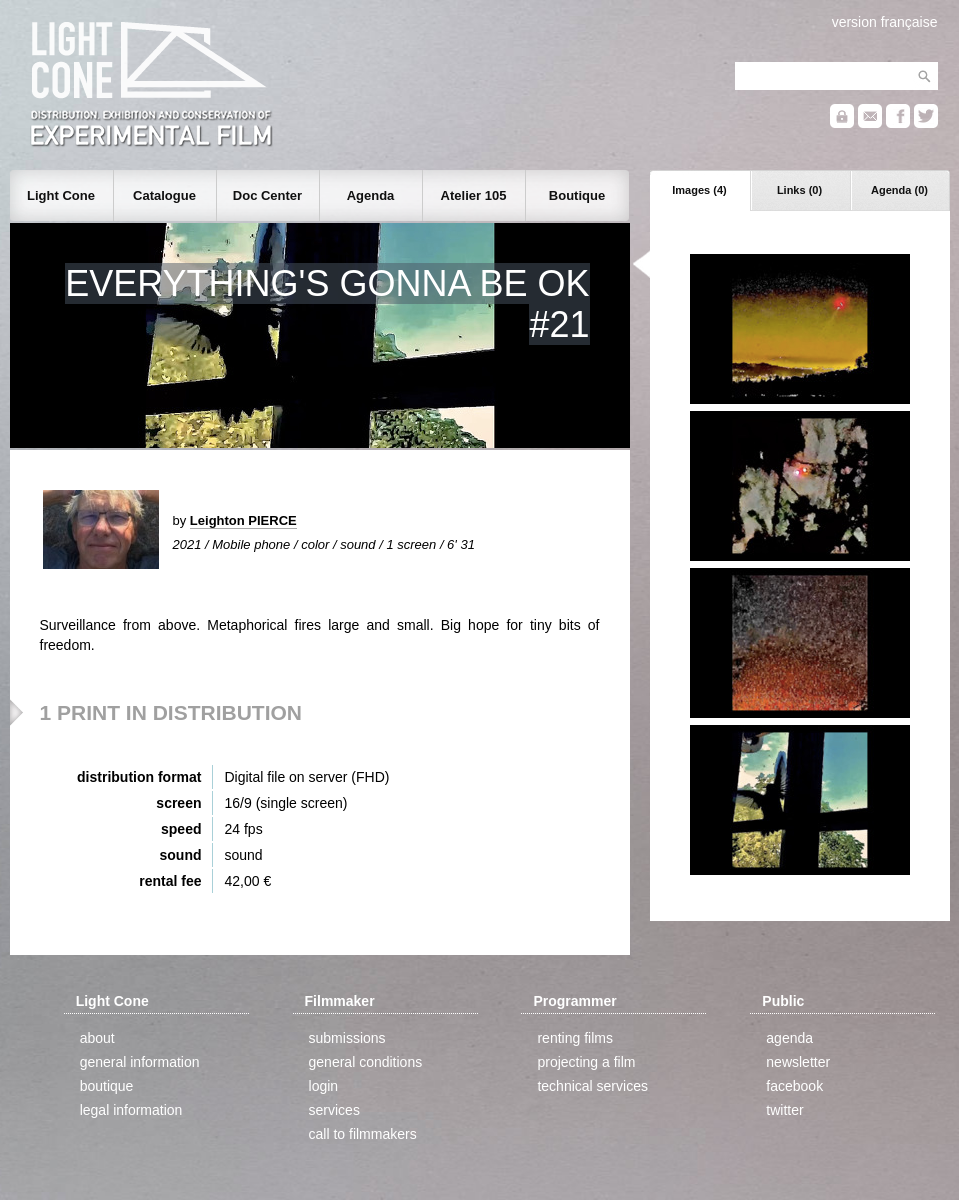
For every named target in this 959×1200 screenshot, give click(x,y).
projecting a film (586, 1062)
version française (885, 22)
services (334, 1110)
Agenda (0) (899, 190)
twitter (784, 1110)
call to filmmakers (363, 1134)
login (324, 1086)
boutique (107, 1086)
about (97, 1038)
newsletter (798, 1062)
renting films (574, 1038)
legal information (131, 1110)
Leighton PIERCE (243, 520)
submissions (347, 1038)
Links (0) (799, 190)
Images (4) (699, 190)
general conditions (366, 1062)
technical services (592, 1086)
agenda (789, 1038)
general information (140, 1062)
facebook (794, 1086)
